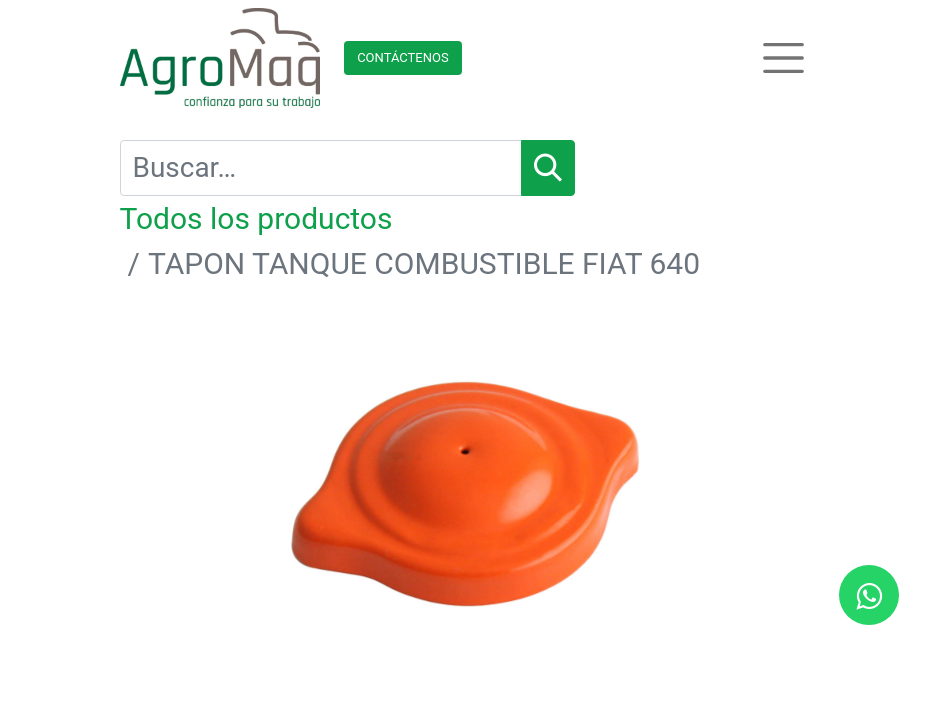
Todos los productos (256, 218)
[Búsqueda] (548, 168)
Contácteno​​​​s (403, 57)
